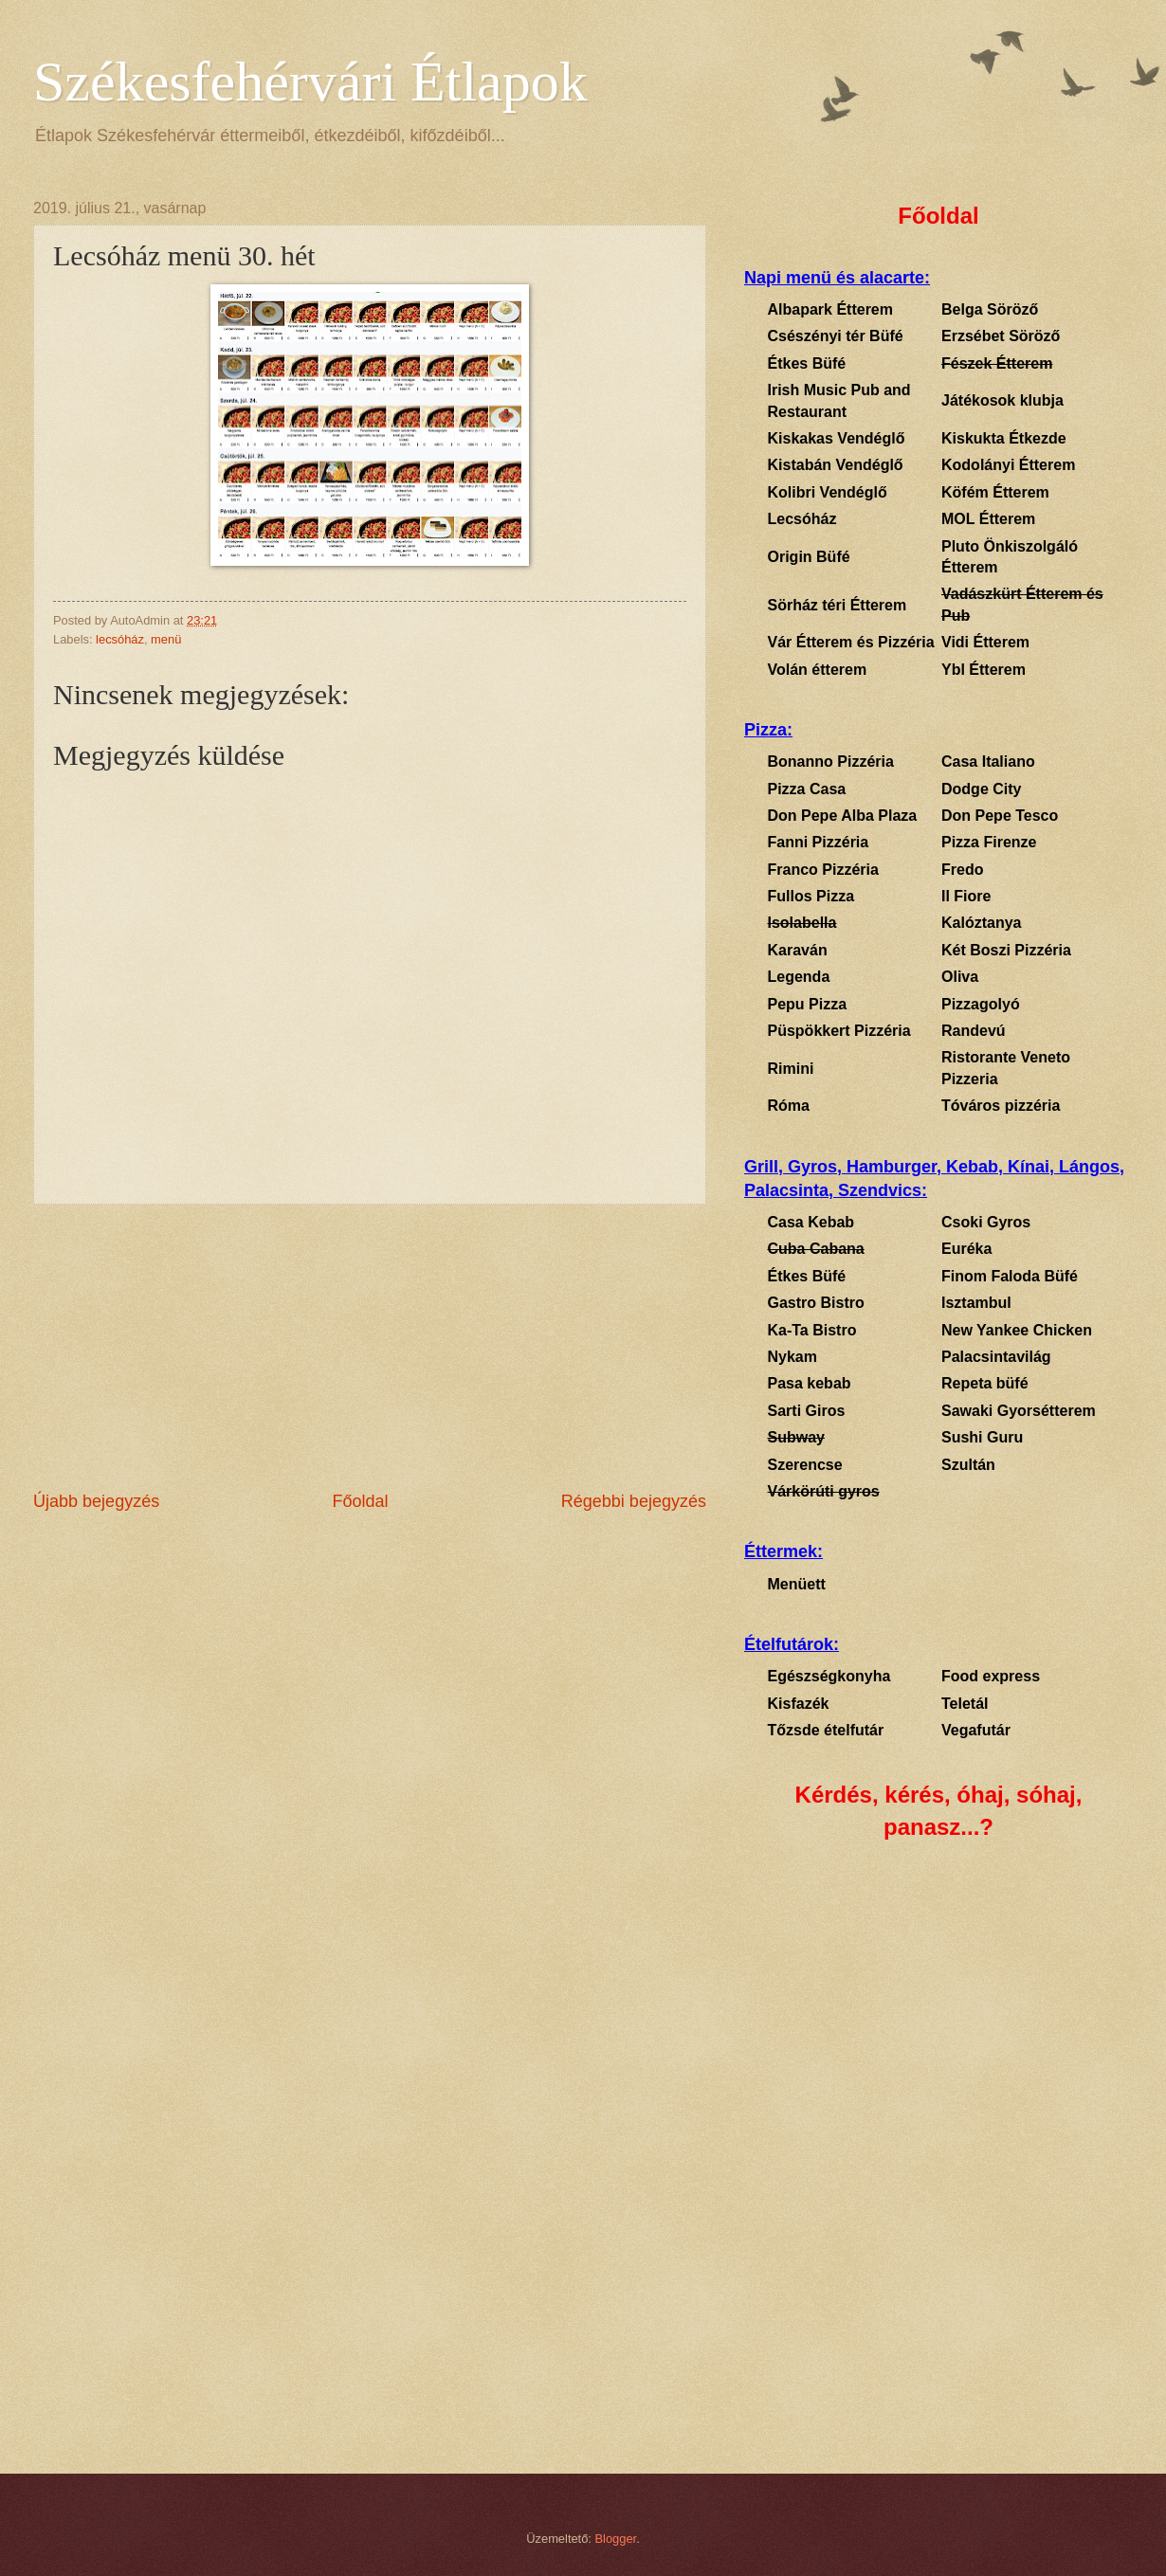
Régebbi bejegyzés (633, 1501)
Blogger (616, 2538)
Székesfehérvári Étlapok (310, 81)
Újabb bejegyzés (96, 1501)
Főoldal (360, 1501)
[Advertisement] (370, 1346)
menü (166, 639)
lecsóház (120, 639)
